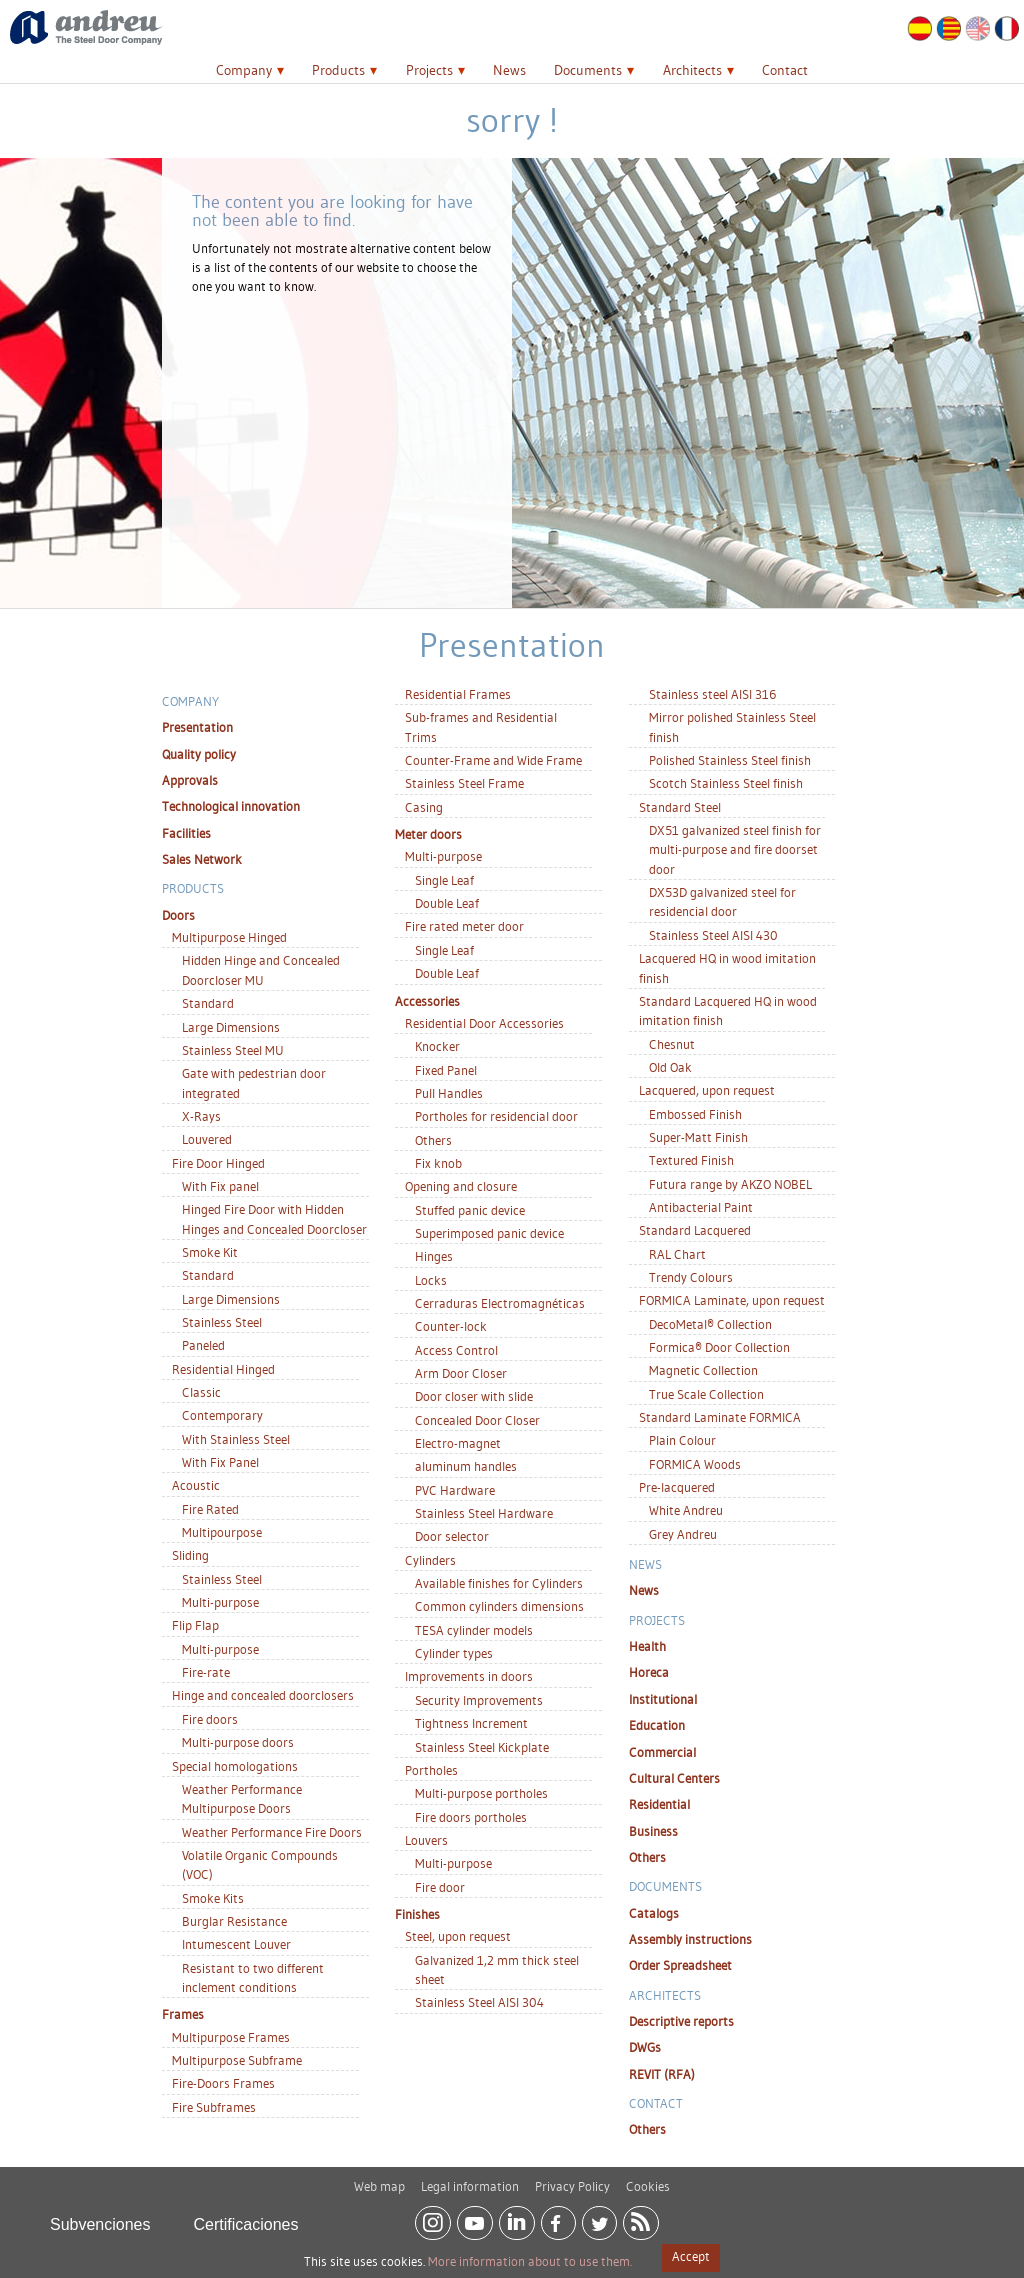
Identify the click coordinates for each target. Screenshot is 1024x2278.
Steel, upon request (458, 1936)
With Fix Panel (220, 1462)
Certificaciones (246, 2216)
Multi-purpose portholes (481, 1793)
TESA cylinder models (474, 1630)
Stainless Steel (222, 1322)
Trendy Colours (691, 1277)
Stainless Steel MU (233, 1050)
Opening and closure (461, 1186)
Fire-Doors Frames (223, 2083)
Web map (379, 2178)
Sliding (190, 1555)
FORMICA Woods (695, 1464)
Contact (785, 70)
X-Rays (201, 1116)
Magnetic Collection (703, 1370)
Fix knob (438, 1163)
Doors (178, 915)
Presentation (197, 727)
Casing (424, 807)
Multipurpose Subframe (237, 2060)
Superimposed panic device (489, 1233)
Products (338, 70)
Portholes (431, 1770)
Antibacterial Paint (701, 1207)
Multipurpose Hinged (229, 937)
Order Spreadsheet (680, 1965)
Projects (429, 70)
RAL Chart (677, 1254)
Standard (208, 1003)
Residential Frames (458, 694)
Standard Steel (680, 807)
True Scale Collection (706, 1394)
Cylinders (430, 1560)
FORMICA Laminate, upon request (732, 1300)
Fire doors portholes (471, 1817)
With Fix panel (220, 1186)
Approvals (190, 780)
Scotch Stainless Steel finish (726, 783)
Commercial (662, 1752)
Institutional (663, 1699)
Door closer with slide (474, 1396)
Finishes (417, 1914)
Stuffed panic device (470, 1210)
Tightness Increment (471, 1723)
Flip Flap (195, 1625)
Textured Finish (691, 1160)
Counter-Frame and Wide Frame (493, 760)
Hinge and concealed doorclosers (263, 1695)
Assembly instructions (690, 1939)
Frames (183, 2014)
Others (433, 1140)
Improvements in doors (469, 1676)
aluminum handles (466, 1466)
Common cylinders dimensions (499, 1606)
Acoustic (196, 1485)
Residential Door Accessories (484, 1023)
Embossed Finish (695, 1114)
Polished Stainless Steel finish (730, 760)
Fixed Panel (446, 1070)
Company (244, 70)
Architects (692, 70)
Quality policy (199, 754)
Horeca (649, 1672)
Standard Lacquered (695, 1230)
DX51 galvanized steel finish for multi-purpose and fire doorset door (735, 849)
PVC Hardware (455, 1490)
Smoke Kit (210, 1252)
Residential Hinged (223, 1369)
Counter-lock (451, 1326)
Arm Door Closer (461, 1373)
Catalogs (654, 1913)
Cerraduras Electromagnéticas (500, 1303)
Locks (431, 1280)
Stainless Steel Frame (464, 783)
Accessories (427, 1001)
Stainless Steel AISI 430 (713, 935)
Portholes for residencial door (496, 1116)
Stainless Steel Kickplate (482, 1747)
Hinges (434, 1256)
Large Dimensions (231, 1027)
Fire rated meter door (464, 926)
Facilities (186, 833)
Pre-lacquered (677, 1487)
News (509, 70)
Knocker (437, 1046)
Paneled (203, 1345)
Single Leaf (444, 880)
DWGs (645, 2047)
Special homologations (235, 1766)
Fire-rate (206, 1672)
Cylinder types (454, 1653)
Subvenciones (100, 2216)
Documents (588, 70)
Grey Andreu (683, 1534)
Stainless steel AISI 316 (712, 694)
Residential (659, 1804)
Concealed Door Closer (477, 1420)
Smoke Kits (213, 1898)
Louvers (426, 1840)
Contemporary (222, 1415)
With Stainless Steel (236, 1439)
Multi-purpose (220, 1602)
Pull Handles (449, 1093)
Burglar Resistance (234, 1921)
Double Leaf (447, 903)
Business (653, 1831)
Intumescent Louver (236, 1944)
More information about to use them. (530, 2261)
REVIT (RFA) (662, 2074)
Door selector (452, 1536)
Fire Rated (210, 1509)
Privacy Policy (572, 2178)
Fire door (440, 1887)
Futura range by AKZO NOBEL (730, 1184)
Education (657, 1725)
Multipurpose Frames (231, 2037)
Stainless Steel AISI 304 (479, 2002)
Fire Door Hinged (218, 1163)
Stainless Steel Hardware (484, 1513)
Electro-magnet (458, 1443)
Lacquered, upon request (707, 1090)
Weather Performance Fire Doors (272, 1832)
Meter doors (428, 834)
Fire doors (210, 1719)
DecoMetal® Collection (710, 1324)
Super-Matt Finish (698, 1137)
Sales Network (202, 859)
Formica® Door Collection (719, 1347)
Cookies (648, 2178)
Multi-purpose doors (238, 1742)
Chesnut (672, 1044)
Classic (201, 1392)
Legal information (470, 2178)
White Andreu (686, 1510)
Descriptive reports (681, 2021)
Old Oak (670, 1067)
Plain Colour (682, 1440)
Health (647, 1646)
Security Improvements (479, 1700)
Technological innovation (231, 806)
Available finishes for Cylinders (499, 1583)
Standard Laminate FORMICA (720, 1417)
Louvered (207, 1139)
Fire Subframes (214, 2107)
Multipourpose (222, 1532)
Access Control (456, 1350)
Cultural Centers (674, 1778)
